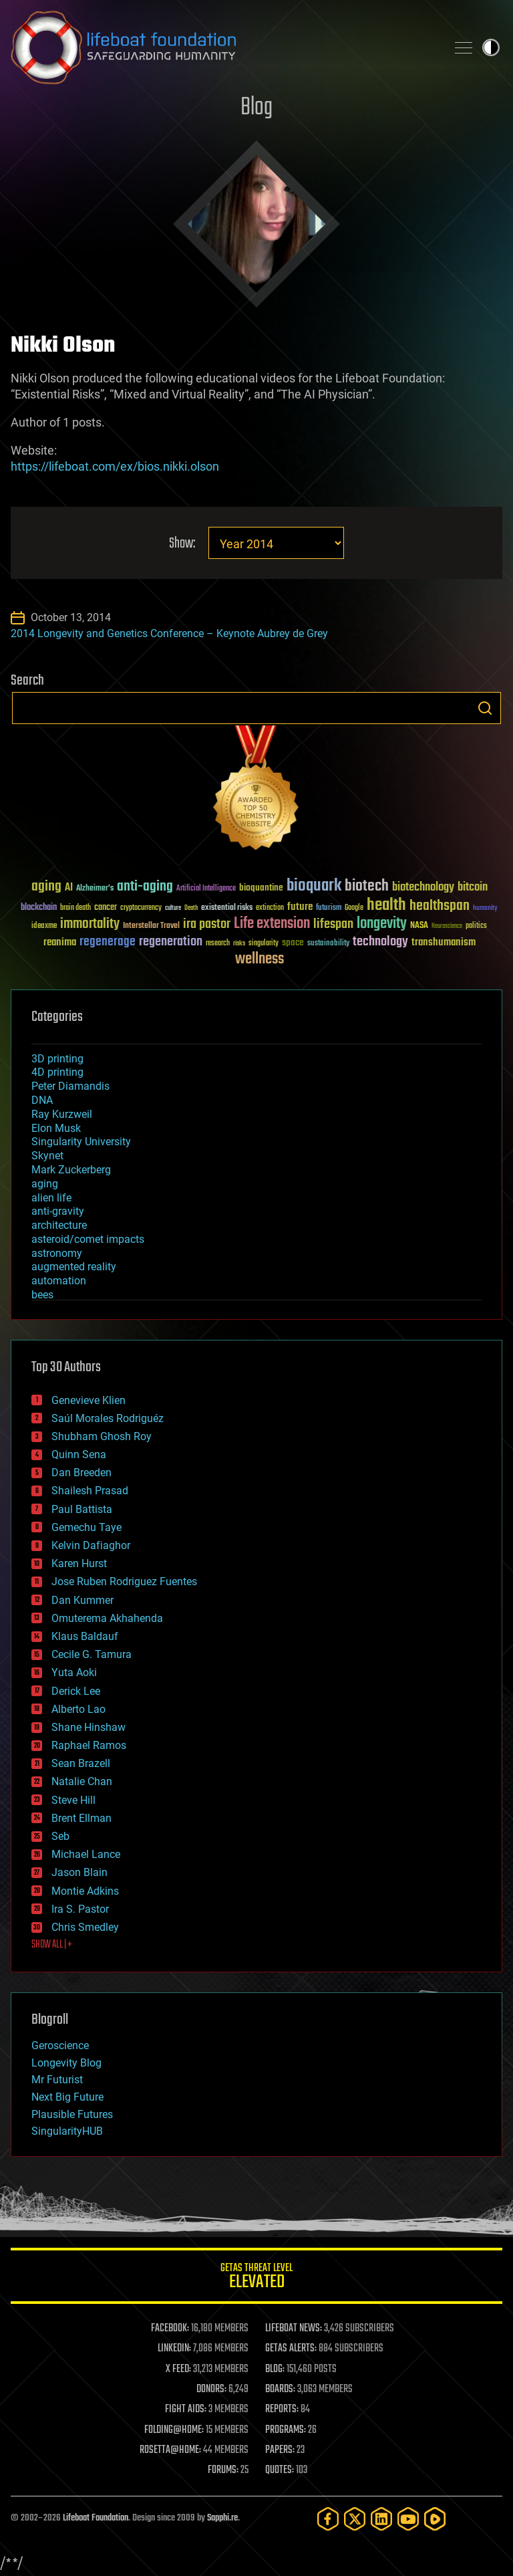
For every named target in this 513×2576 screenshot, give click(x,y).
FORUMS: (223, 2470)
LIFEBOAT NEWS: (293, 2328)
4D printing (57, 1072)
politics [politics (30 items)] (476, 926)
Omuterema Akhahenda (107, 1618)
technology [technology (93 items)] (380, 942)
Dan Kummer (82, 1600)
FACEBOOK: (170, 2328)
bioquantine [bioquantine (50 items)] (261, 887)
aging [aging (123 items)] (46, 887)
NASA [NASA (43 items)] (419, 926)
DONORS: (211, 2389)
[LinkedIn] (381, 2519)
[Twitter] (354, 2519)
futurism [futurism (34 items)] (328, 908)
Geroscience (60, 2045)
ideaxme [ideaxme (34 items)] (44, 926)
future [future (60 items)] (300, 907)
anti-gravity (57, 1211)
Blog (256, 108)
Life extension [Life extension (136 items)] (272, 924)
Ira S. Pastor (80, 1909)
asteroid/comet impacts (87, 1239)
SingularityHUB (67, 2131)
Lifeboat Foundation (95, 2518)
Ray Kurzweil (61, 1114)
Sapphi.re (222, 2518)
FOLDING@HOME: (174, 2430)
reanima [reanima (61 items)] (59, 942)
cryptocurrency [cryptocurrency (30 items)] (141, 908)
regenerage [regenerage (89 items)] (107, 942)
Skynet (47, 1155)
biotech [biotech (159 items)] (367, 886)
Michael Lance (85, 1854)
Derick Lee (75, 1691)
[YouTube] (408, 2519)
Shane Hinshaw (88, 1727)
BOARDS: (280, 2389)
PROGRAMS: (285, 2430)
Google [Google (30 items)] (354, 908)
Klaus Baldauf (84, 1636)
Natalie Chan (81, 1781)
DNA (42, 1100)
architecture (59, 1225)
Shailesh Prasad (89, 1490)
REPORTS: (282, 2409)
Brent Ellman (81, 1818)
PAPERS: (280, 2450)
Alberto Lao (78, 1709)
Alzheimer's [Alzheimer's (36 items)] (95, 889)
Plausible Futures (72, 2114)
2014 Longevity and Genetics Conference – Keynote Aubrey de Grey (169, 633)
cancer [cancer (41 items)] (105, 908)
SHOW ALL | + (51, 1945)
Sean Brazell (80, 1763)
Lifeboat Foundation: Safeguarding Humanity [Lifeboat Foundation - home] (223, 47)
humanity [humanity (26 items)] (485, 909)
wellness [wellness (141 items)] (259, 959)
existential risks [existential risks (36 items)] (226, 908)
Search (485, 708)
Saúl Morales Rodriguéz (107, 1418)
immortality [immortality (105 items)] (90, 924)
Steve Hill (73, 1800)
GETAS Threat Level (256, 2278)
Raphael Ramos (88, 1745)
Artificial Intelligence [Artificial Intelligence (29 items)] (206, 889)
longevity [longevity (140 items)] (382, 924)
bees (42, 1294)
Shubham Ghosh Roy (101, 1436)
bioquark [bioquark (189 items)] (314, 886)
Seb (60, 1836)
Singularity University (81, 1141)
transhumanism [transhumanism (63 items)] (443, 942)
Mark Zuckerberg (71, 1169)
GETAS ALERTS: (291, 2348)
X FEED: (178, 2369)
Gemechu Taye (86, 1527)
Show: (182, 544)
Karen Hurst (79, 1563)
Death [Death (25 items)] (191, 908)
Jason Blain (79, 1872)
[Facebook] (328, 2519)
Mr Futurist (57, 2079)
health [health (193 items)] (386, 905)
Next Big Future (67, 2097)
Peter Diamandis (70, 1086)
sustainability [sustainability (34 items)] (328, 944)
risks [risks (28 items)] (239, 943)
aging (44, 1183)
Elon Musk (56, 1128)
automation (58, 1280)
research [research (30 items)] (218, 943)
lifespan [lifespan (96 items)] (333, 924)
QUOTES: (279, 2470)
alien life (51, 1197)
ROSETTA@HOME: (170, 2450)
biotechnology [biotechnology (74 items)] (423, 888)
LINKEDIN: (174, 2348)
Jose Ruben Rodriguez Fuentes (124, 1581)
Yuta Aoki (74, 1672)
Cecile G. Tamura (91, 1654)
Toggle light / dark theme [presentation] (491, 47)
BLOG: (275, 2369)
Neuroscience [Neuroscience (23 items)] (447, 927)
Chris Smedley (85, 1927)
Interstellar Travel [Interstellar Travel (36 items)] (151, 926)
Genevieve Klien (88, 1400)
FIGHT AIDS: (185, 2409)
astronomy (56, 1253)
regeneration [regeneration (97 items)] (170, 941)
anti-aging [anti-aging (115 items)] (145, 887)
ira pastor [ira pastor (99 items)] (206, 924)
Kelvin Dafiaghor (90, 1545)
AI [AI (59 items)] (69, 888)
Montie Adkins (85, 1891)
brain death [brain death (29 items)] (75, 908)
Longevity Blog (66, 2063)
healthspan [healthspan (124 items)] (439, 906)
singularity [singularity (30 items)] (263, 943)
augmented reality (73, 1266)
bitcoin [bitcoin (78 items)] (473, 888)
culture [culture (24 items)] (173, 908)
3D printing (57, 1058)
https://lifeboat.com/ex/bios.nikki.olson (115, 466)
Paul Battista (81, 1509)
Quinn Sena (78, 1454)
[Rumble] (435, 2519)
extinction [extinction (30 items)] (270, 908)
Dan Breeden (81, 1472)
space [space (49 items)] (293, 942)
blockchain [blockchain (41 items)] (39, 908)
